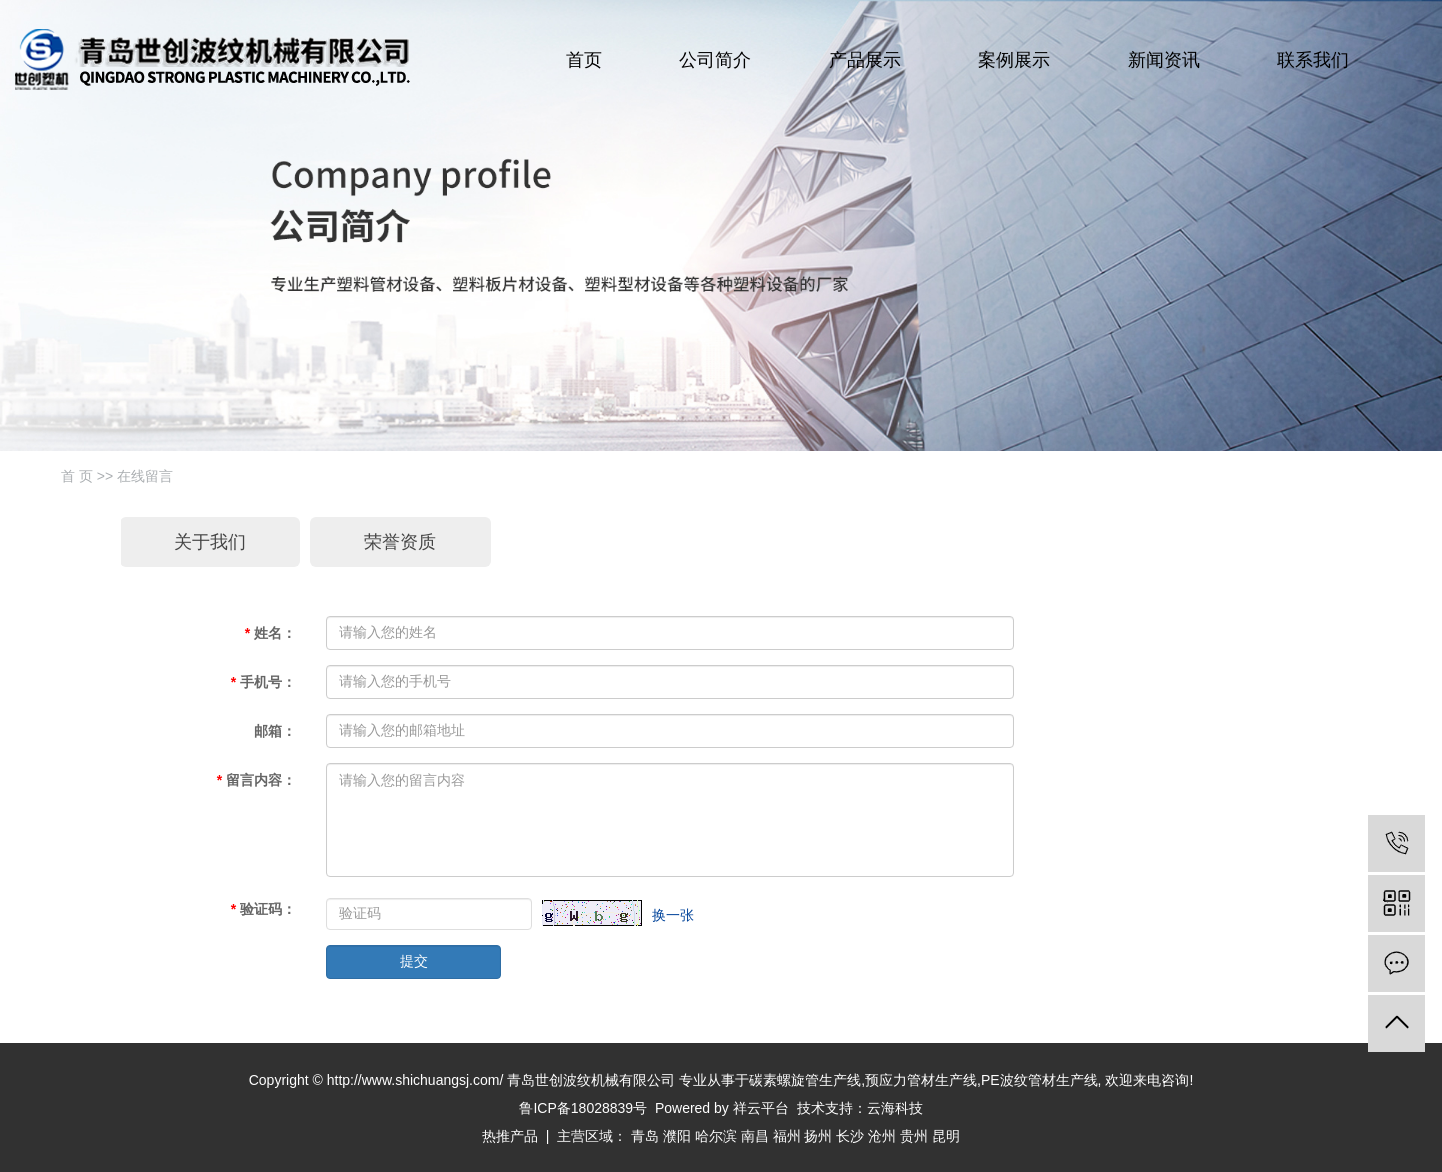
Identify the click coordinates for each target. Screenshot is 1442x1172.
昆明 (946, 1136)
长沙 (850, 1136)
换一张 (673, 915)
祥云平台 (761, 1108)
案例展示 (1014, 60)
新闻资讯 (1164, 60)
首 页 (77, 476)
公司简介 (715, 60)
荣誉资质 (400, 542)
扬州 (818, 1136)
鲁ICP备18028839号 (583, 1108)
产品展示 (865, 60)
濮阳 (677, 1136)
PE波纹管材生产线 (1039, 1080)
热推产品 (510, 1136)
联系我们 (1313, 60)
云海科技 (895, 1108)
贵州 (914, 1136)
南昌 (755, 1136)
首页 (584, 60)
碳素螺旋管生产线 (805, 1080)
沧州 (882, 1136)
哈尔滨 (716, 1136)
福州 (787, 1136)
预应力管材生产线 (921, 1080)
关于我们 (210, 542)
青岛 (645, 1136)
